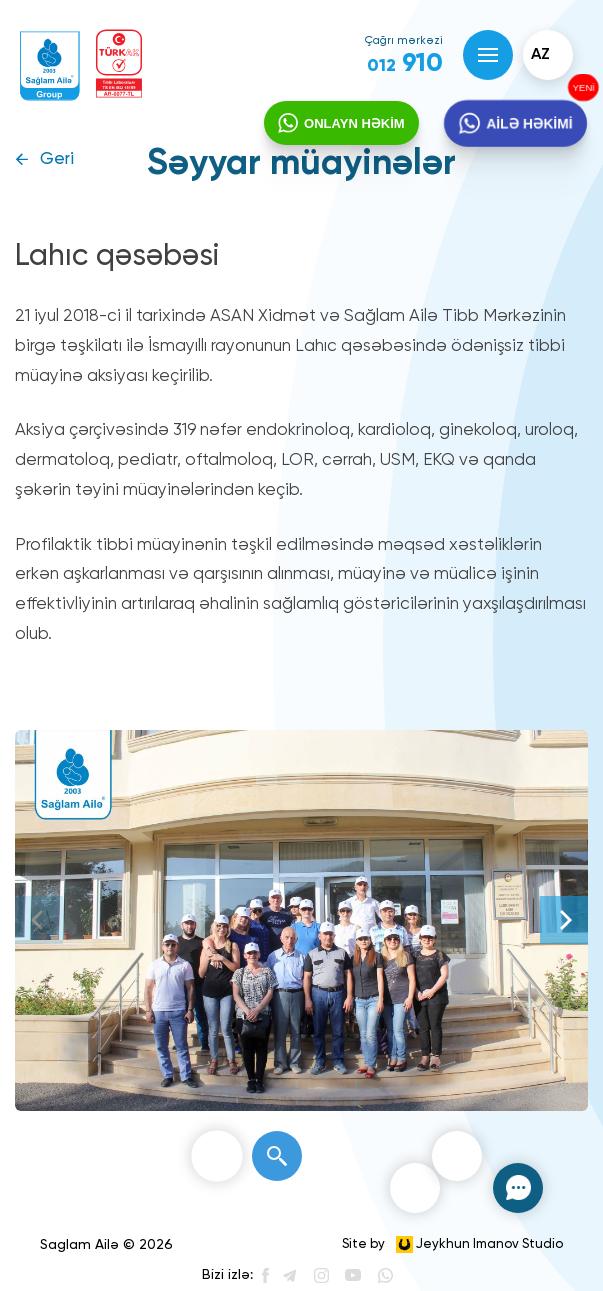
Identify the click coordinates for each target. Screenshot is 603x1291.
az (540, 55)
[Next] (564, 920)
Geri (57, 159)
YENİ (582, 88)
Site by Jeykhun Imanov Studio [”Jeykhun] (452, 1244)
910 (405, 64)
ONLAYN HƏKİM (354, 123)
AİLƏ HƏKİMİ (529, 123)
